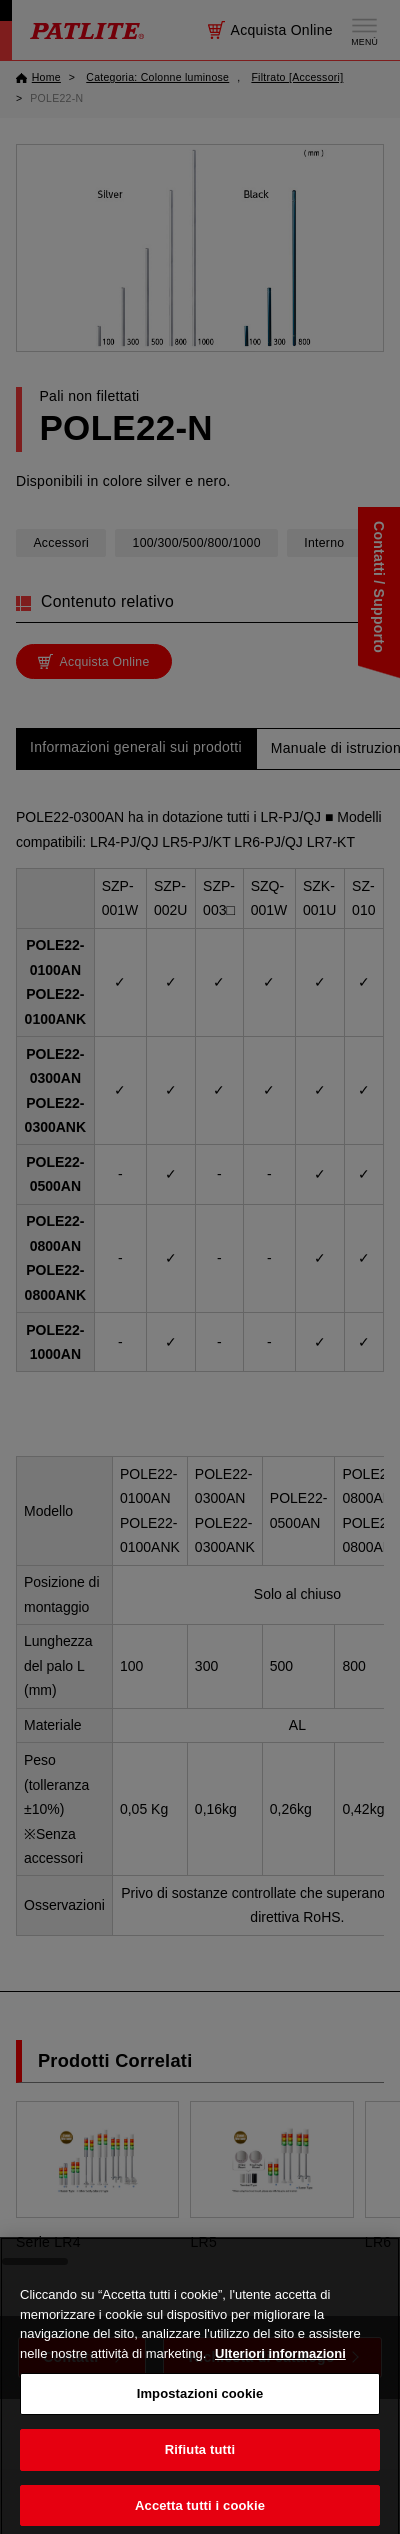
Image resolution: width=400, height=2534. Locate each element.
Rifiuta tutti (200, 2471)
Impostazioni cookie (200, 2415)
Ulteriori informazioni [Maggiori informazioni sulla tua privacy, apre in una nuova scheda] (280, 2374)
